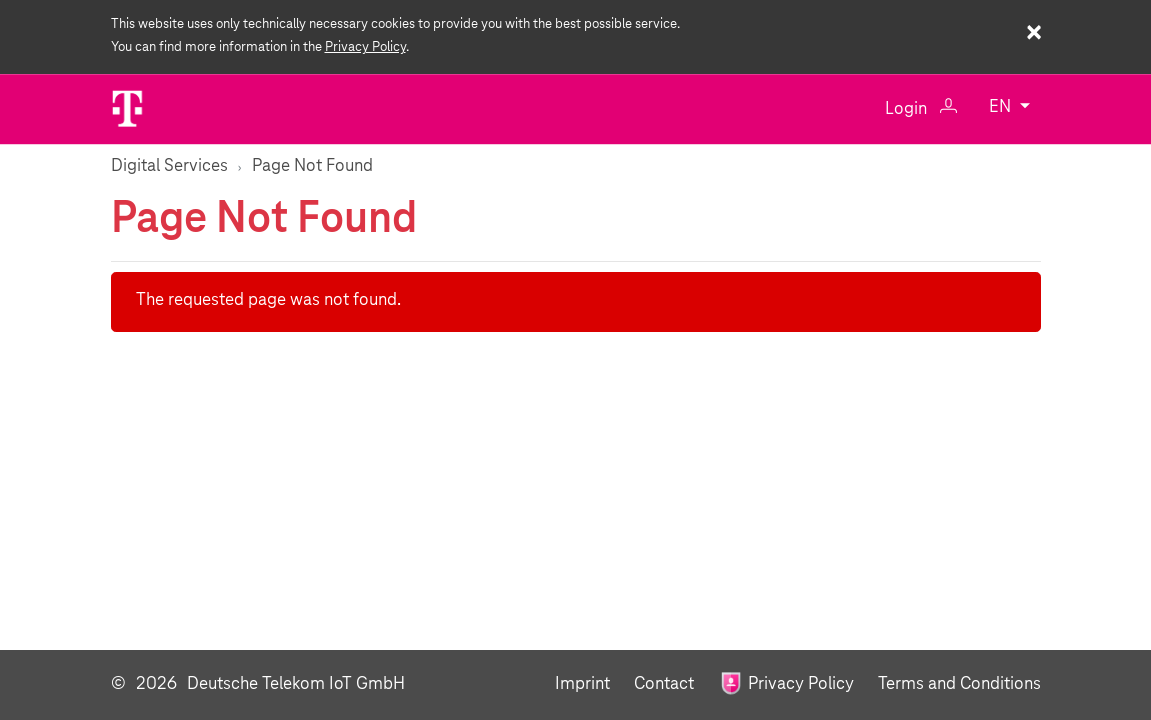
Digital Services (169, 166)
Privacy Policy (365, 47)
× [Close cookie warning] (1033, 34)
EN (1002, 108)
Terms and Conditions (959, 684)
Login (921, 108)
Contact (666, 684)
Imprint (584, 684)
